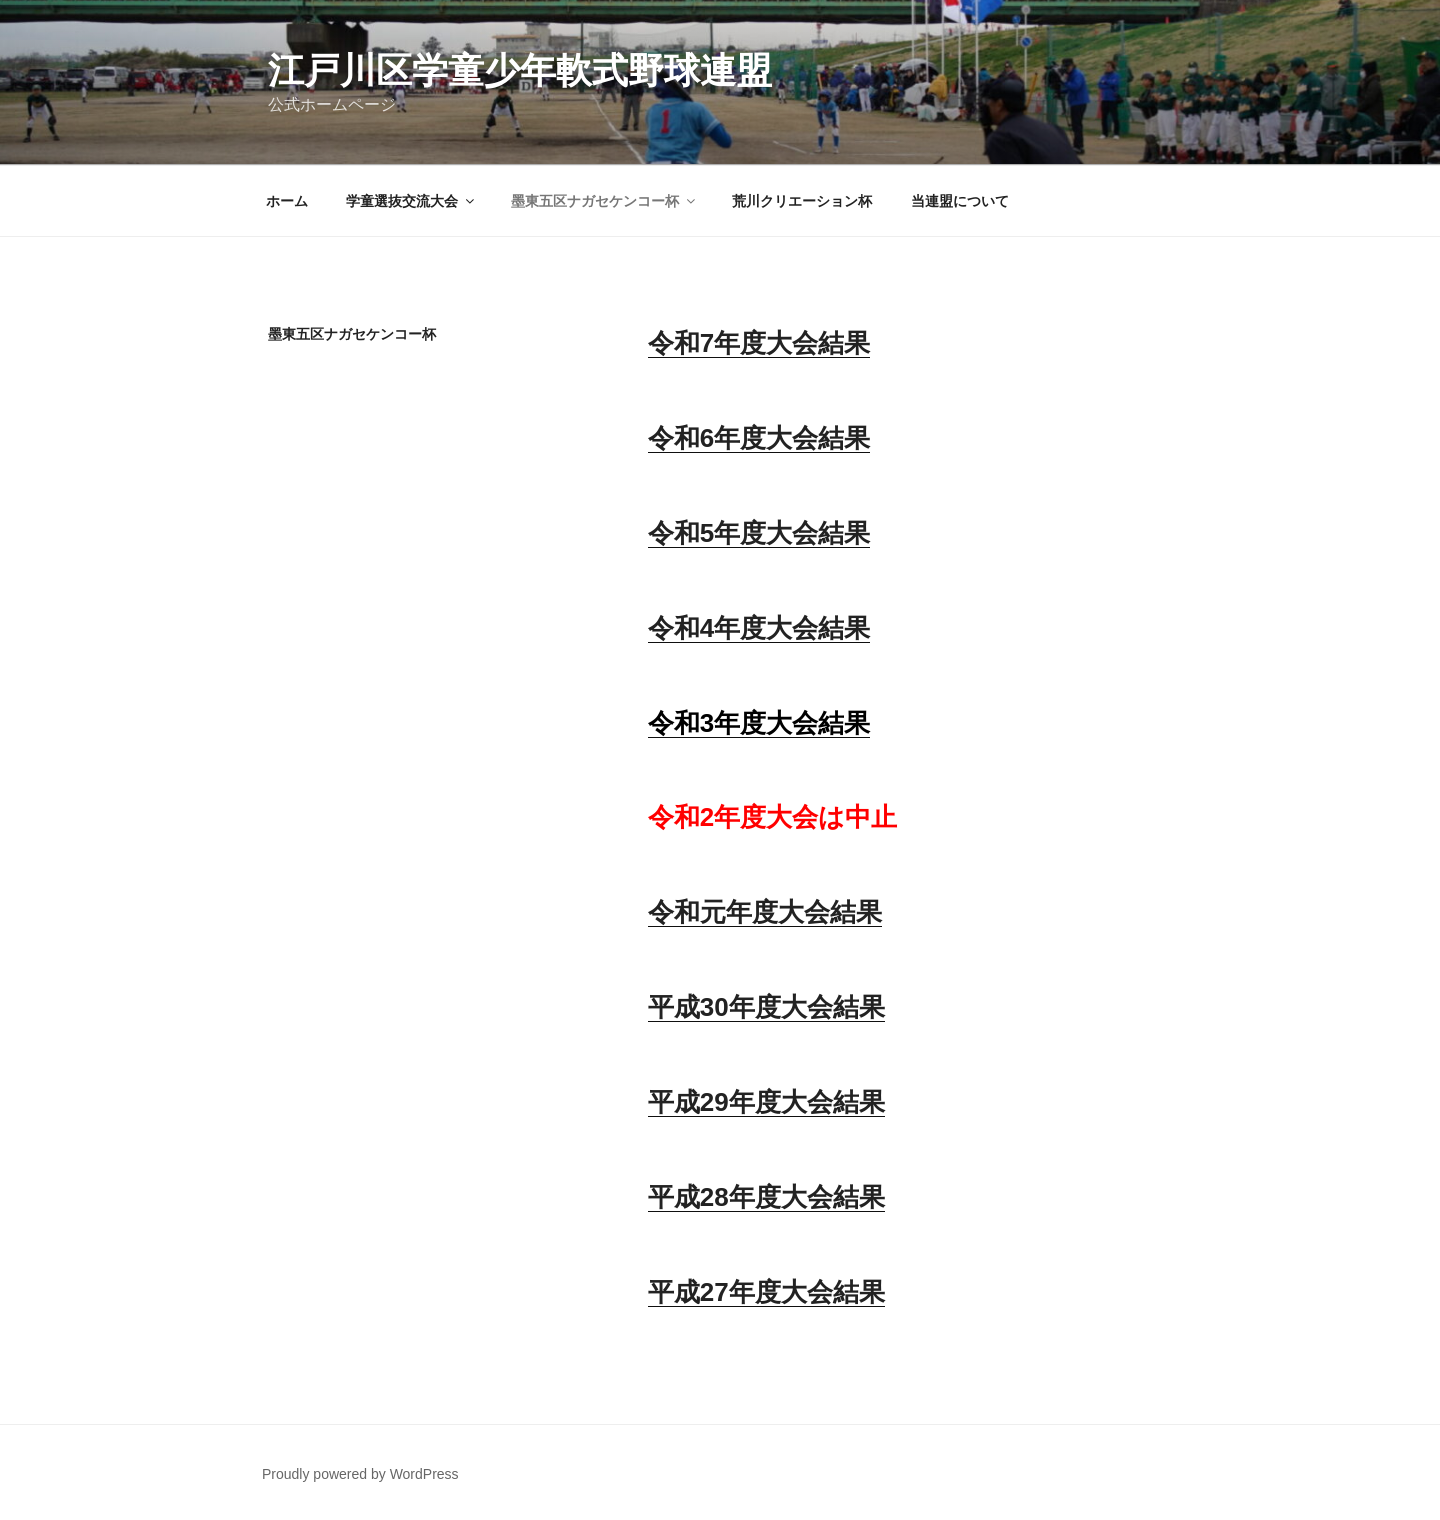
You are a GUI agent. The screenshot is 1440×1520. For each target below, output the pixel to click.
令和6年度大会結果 (759, 438)
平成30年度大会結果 (766, 1007)
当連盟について (960, 201)
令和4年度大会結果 (759, 628)
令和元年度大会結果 (765, 912)
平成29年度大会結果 (766, 1102)
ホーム (287, 201)
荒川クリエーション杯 (802, 201)
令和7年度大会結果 (759, 343)
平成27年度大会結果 (766, 1292)
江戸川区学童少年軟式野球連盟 (520, 70)
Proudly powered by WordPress (360, 1474)
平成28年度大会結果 (766, 1197)
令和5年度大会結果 (759, 533)
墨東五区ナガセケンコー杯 (604, 201)
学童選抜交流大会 (411, 201)
